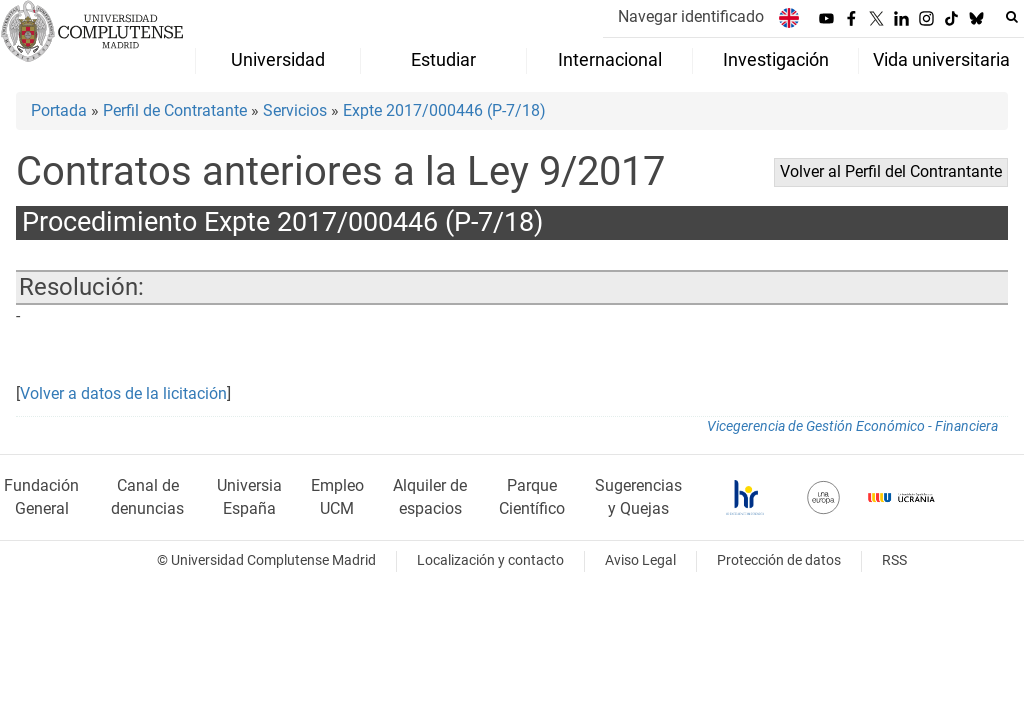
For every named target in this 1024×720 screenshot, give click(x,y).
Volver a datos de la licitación (123, 393)
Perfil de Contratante (175, 110)
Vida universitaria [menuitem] (941, 60)
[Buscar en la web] (1012, 17)
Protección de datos (779, 560)
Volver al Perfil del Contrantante (891, 171)
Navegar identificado (691, 16)
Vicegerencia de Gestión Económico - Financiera (852, 426)
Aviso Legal (640, 560)
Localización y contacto (490, 560)
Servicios (295, 110)
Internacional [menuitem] (610, 60)
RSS (894, 560)
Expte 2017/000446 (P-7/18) (444, 110)
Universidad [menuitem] (278, 60)
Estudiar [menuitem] (443, 60)
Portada (59, 110)
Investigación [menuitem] (776, 60)
